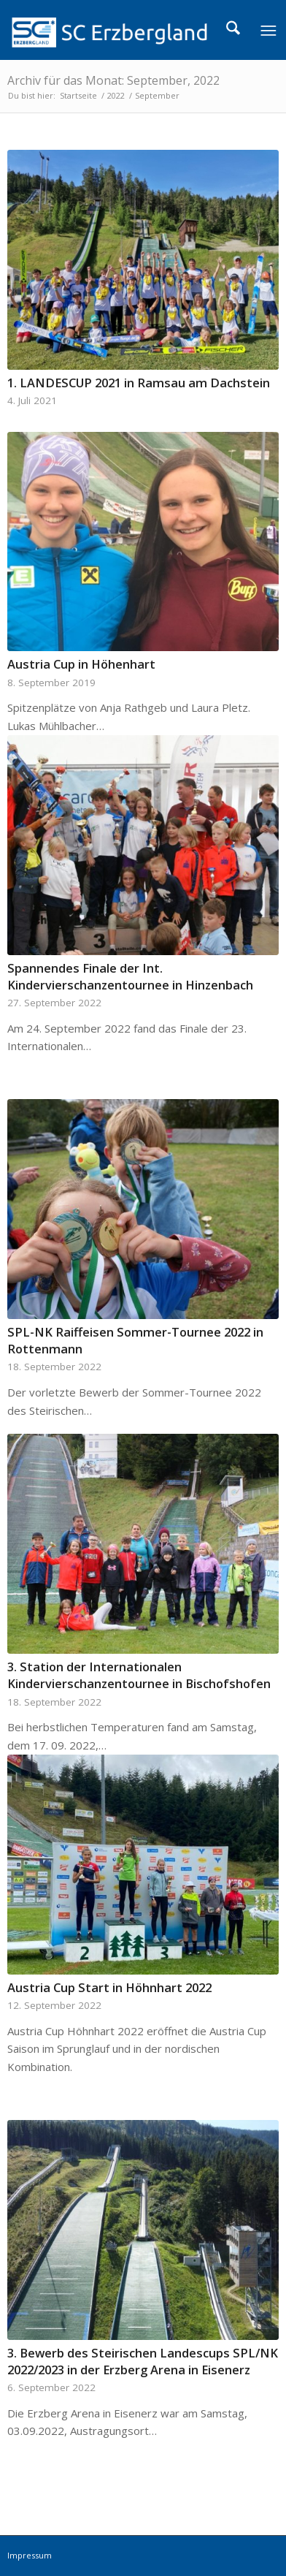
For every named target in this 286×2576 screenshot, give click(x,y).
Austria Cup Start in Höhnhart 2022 (109, 1987)
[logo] (116, 30)
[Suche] (233, 30)
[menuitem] (233, 30)
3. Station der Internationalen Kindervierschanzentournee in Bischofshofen (139, 1675)
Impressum (29, 2555)
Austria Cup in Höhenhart (81, 664)
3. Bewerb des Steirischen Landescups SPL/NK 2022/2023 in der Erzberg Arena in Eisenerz (142, 2361)
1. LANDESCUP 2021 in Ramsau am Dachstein (138, 382)
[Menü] (268, 30)
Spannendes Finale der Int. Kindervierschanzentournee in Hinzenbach (130, 976)
